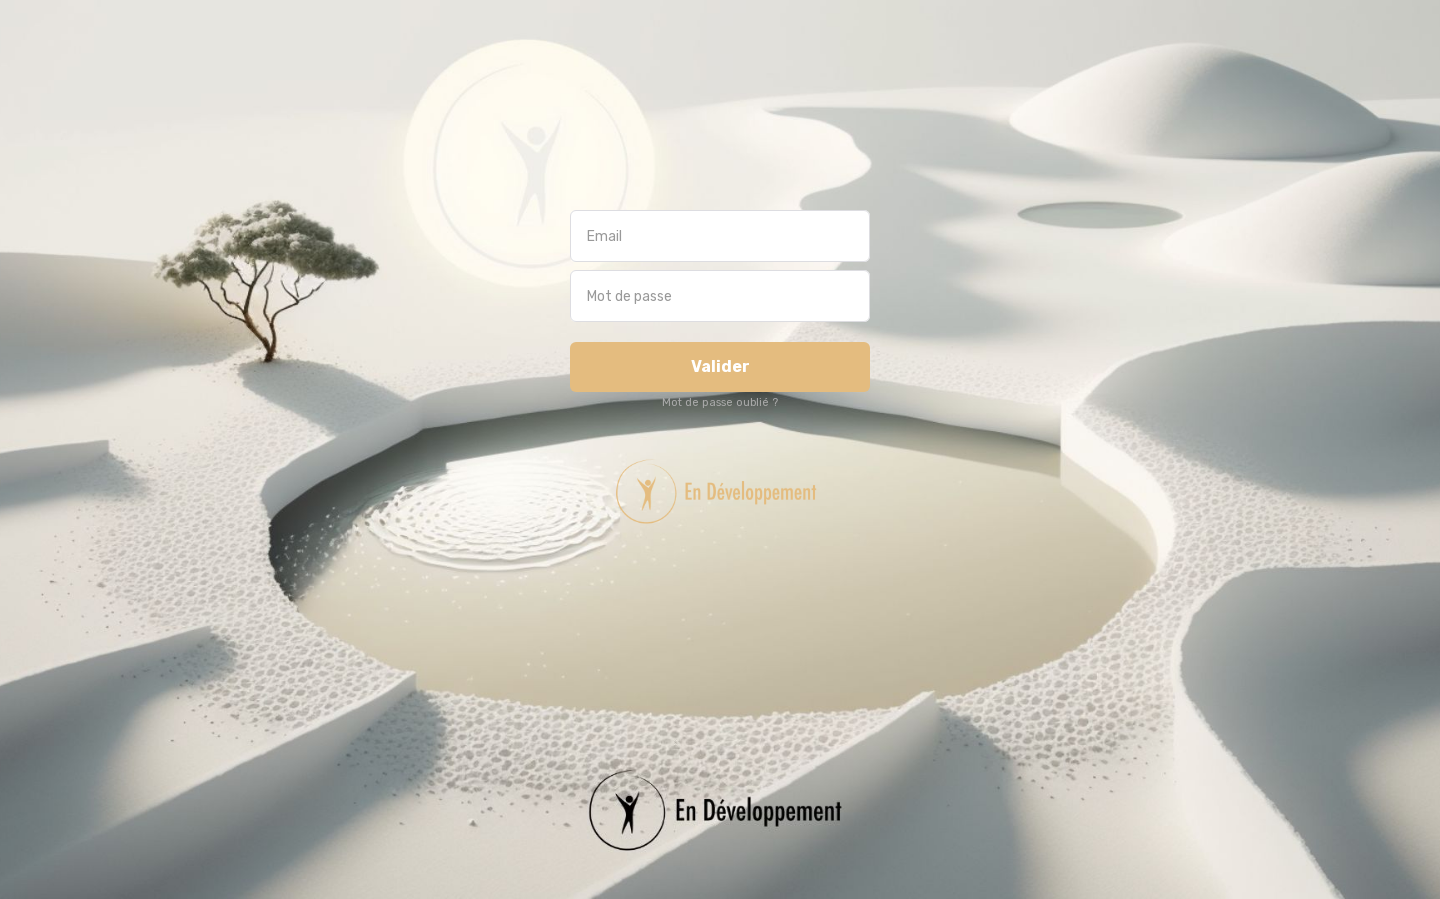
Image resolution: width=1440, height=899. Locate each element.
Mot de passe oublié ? (720, 402)
